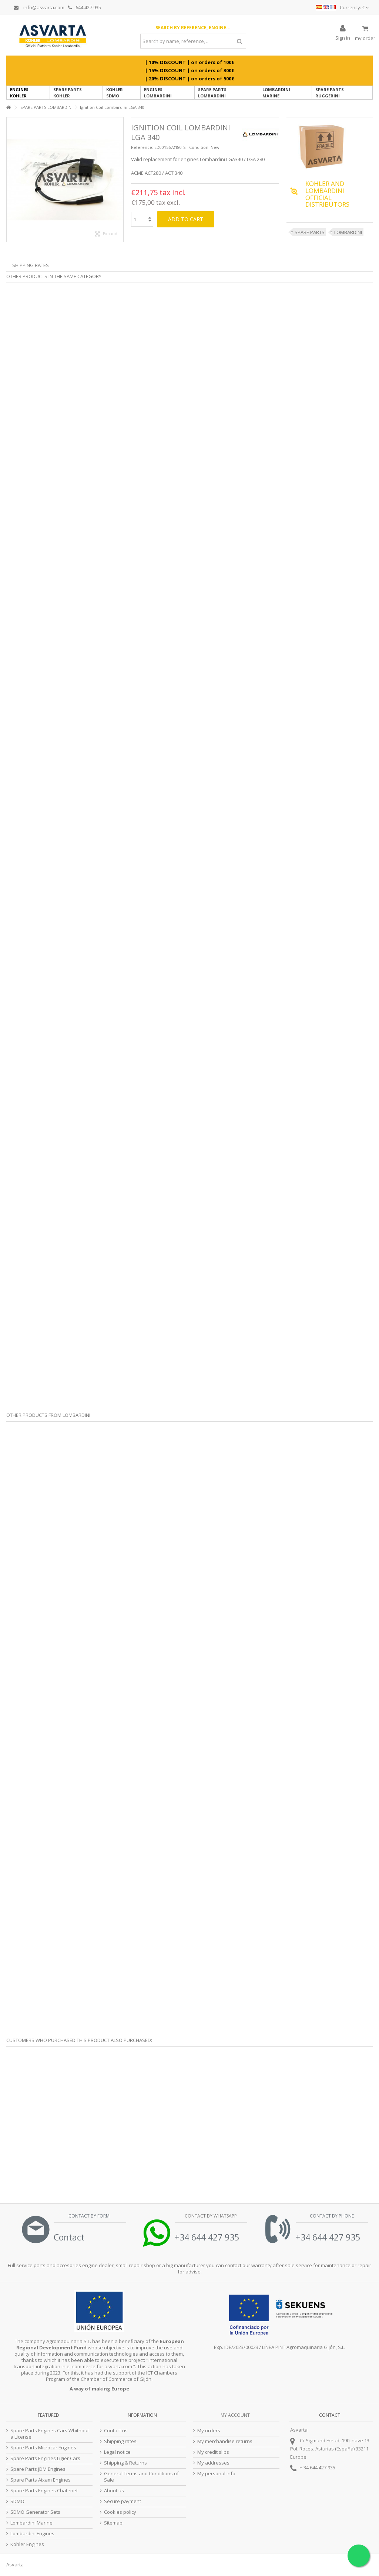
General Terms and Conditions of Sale (141, 2476)
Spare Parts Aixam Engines (40, 2480)
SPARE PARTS (310, 232)
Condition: (199, 147)
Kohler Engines (27, 2544)
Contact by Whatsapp (210, 2216)
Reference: (142, 147)
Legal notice (117, 2452)
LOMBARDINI (348, 232)
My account (235, 2415)
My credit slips (213, 2452)
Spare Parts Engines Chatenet (44, 2490)
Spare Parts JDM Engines (38, 2469)
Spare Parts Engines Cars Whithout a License (49, 2433)
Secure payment (122, 2501)
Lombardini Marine (31, 2523)
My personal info (216, 2473)
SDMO (17, 2501)
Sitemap (113, 2523)
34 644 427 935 (319, 2467)
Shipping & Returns (125, 2463)
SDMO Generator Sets (35, 2512)
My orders (208, 2430)
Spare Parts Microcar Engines (43, 2448)
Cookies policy (120, 2512)
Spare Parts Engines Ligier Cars (45, 2458)
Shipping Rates (30, 265)
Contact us (116, 2430)
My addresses (213, 2463)
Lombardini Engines (32, 2533)
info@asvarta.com (39, 7)
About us (114, 2490)
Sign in (342, 37)
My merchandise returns (224, 2441)
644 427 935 (84, 7)
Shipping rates (120, 2441)
